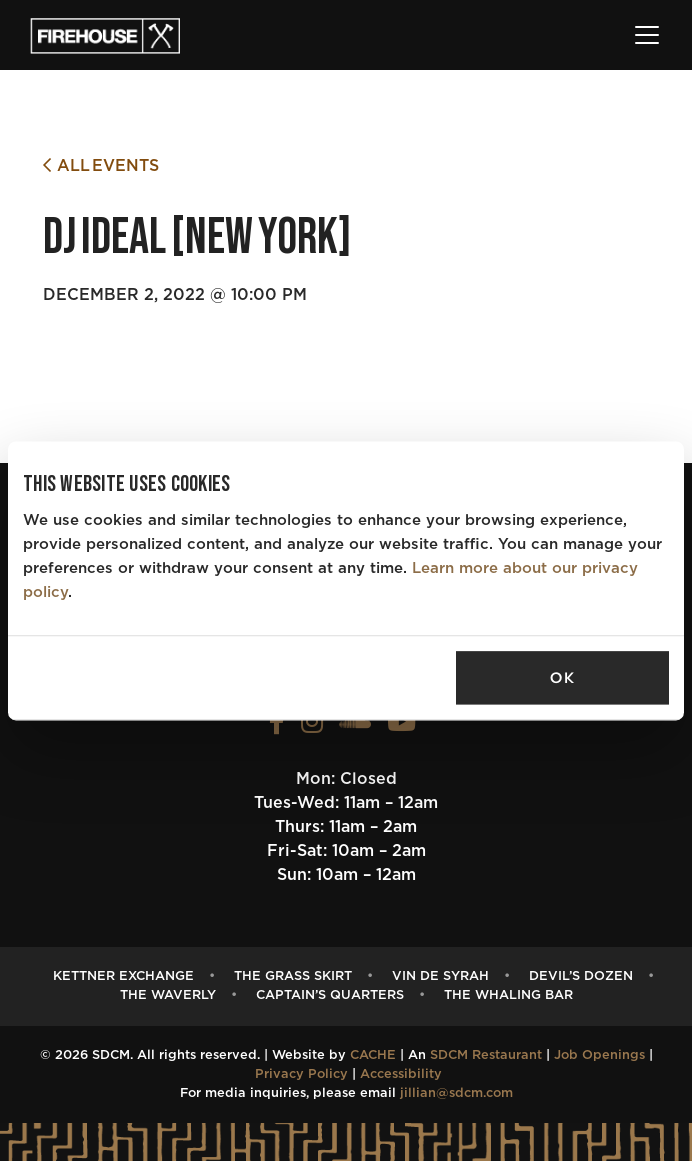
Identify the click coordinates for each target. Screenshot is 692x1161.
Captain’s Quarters (330, 995)
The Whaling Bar (508, 995)
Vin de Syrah (440, 976)
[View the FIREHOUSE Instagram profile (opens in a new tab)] (312, 727)
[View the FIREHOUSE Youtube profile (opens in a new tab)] (401, 727)
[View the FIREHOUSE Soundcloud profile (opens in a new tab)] (355, 727)
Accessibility (401, 1074)
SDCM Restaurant (486, 1055)
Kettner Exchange (123, 976)
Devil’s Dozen (581, 976)
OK (562, 677)
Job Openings (599, 1055)
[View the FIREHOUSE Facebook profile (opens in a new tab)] (277, 727)
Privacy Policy (301, 1074)
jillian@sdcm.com (456, 1093)
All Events (101, 165)
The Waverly (168, 995)
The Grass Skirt (293, 976)
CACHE (373, 1055)
